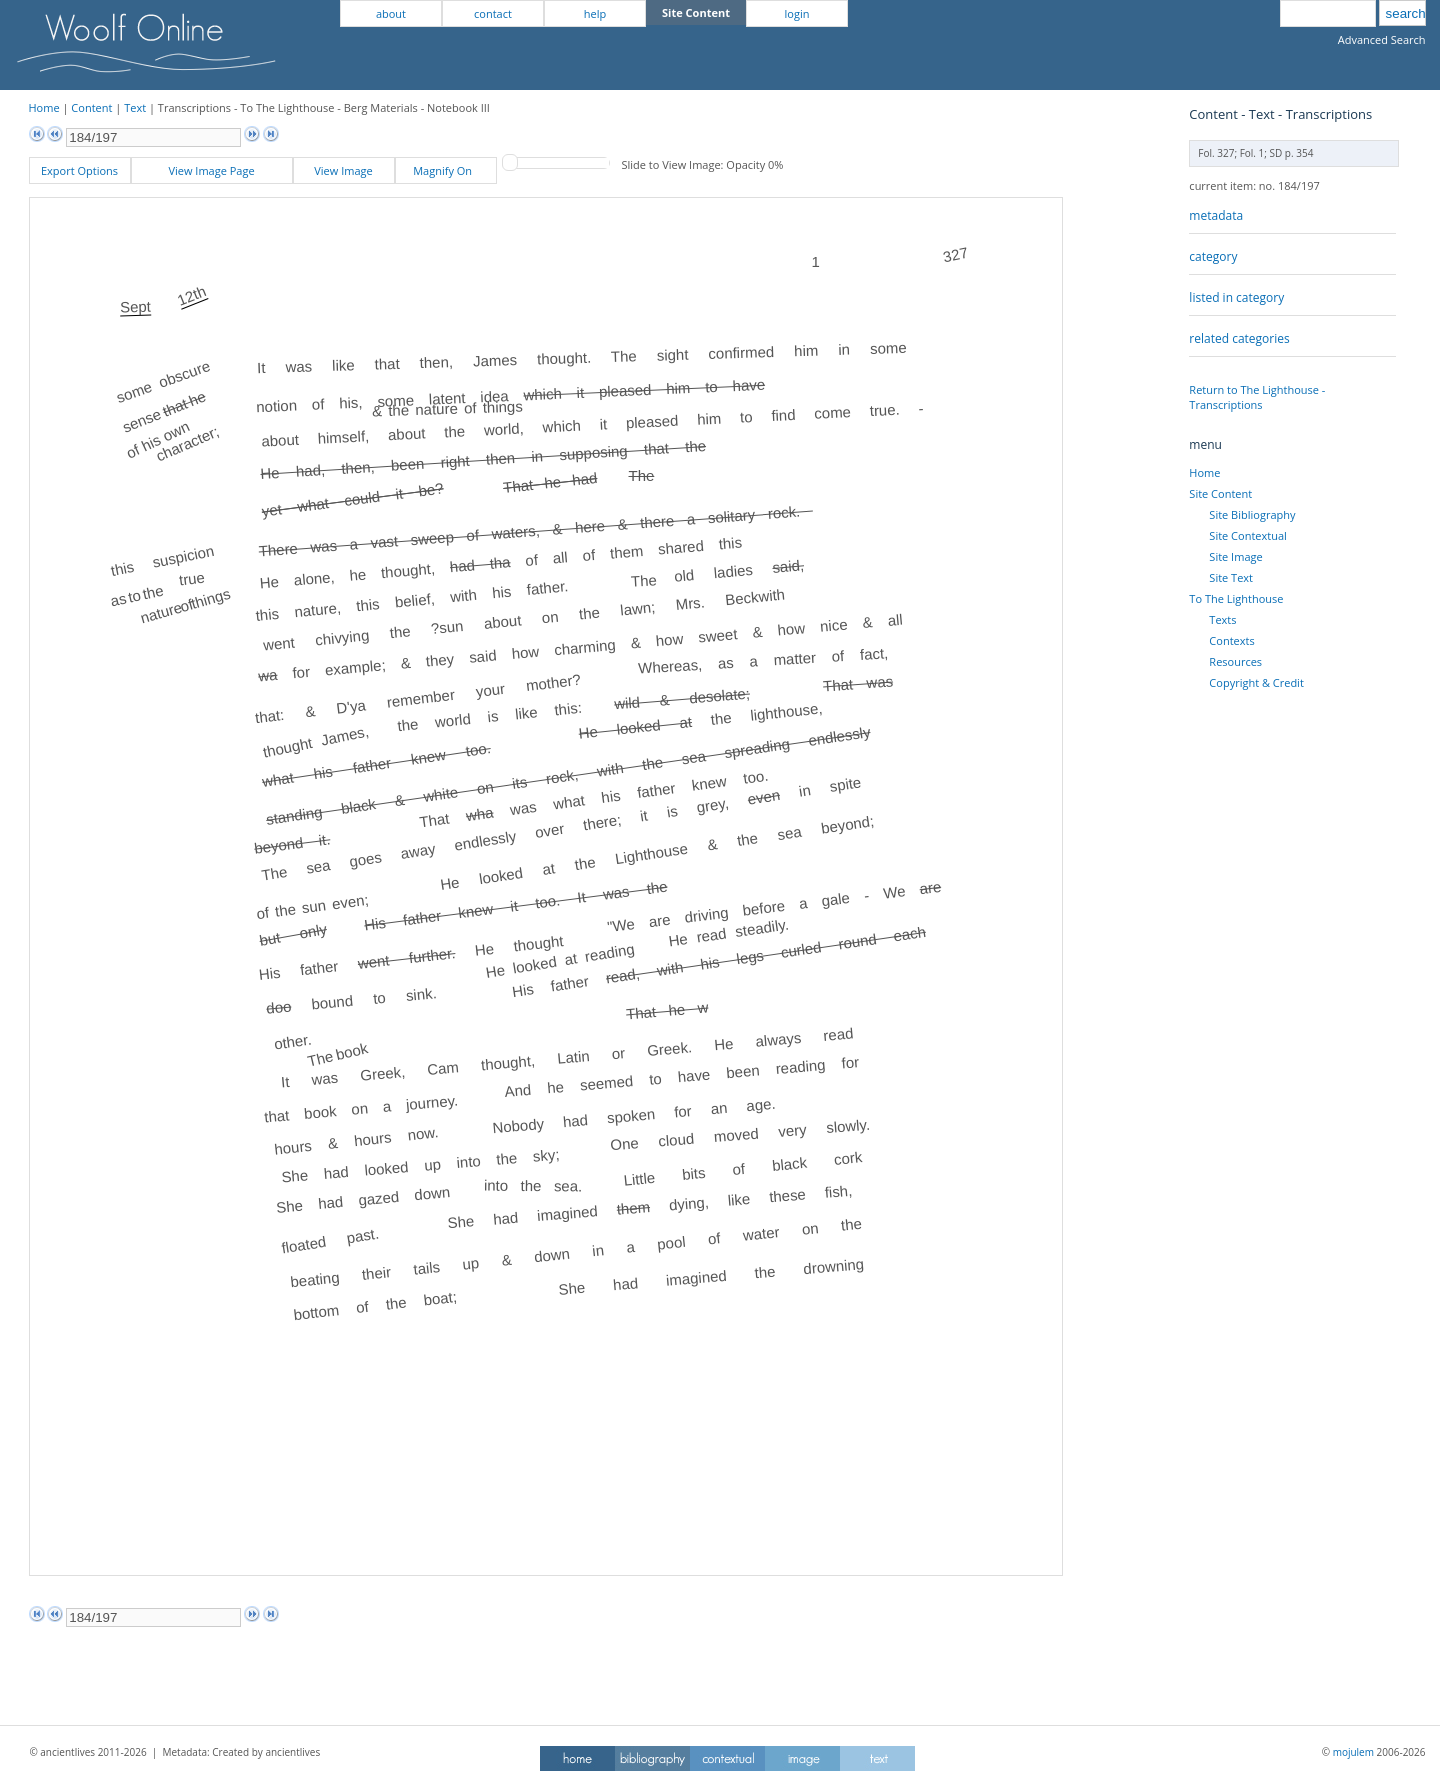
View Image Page (211, 170)
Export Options (79, 170)
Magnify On (445, 170)
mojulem (1353, 1752)
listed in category (1236, 297)
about (391, 13)
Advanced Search (1382, 39)
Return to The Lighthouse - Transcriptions (1257, 397)
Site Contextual (1247, 535)
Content (91, 107)
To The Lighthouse (1236, 598)
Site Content (1220, 493)
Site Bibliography (1252, 514)
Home (44, 107)
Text (135, 107)
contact (493, 13)
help (595, 13)
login (797, 13)
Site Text (1231, 577)
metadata (1216, 215)
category (1213, 256)
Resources (1235, 661)
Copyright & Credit (1256, 682)
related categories (1239, 338)
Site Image (1235, 556)
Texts (1222, 619)
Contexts (1231, 640)
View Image (343, 170)
